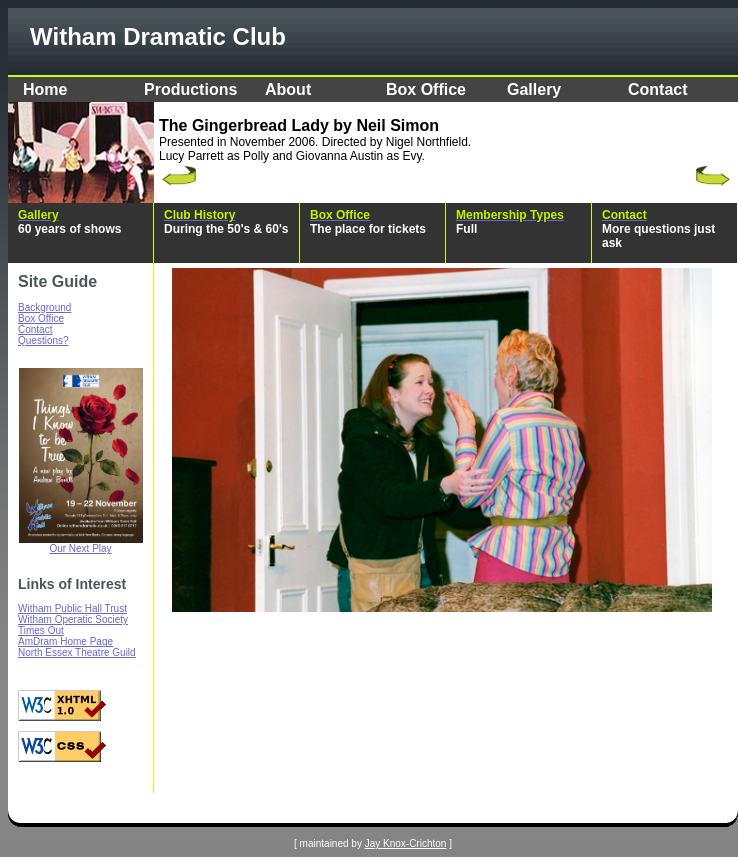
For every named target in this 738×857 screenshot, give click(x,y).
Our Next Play (80, 548)
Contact (658, 89)
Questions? (43, 340)
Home (45, 89)
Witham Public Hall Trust (72, 608)
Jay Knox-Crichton (406, 843)
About (288, 89)
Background (44, 307)
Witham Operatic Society (73, 619)
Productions (190, 89)
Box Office (426, 89)
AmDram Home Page (65, 641)
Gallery (534, 89)
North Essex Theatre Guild (77, 652)
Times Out (41, 630)
